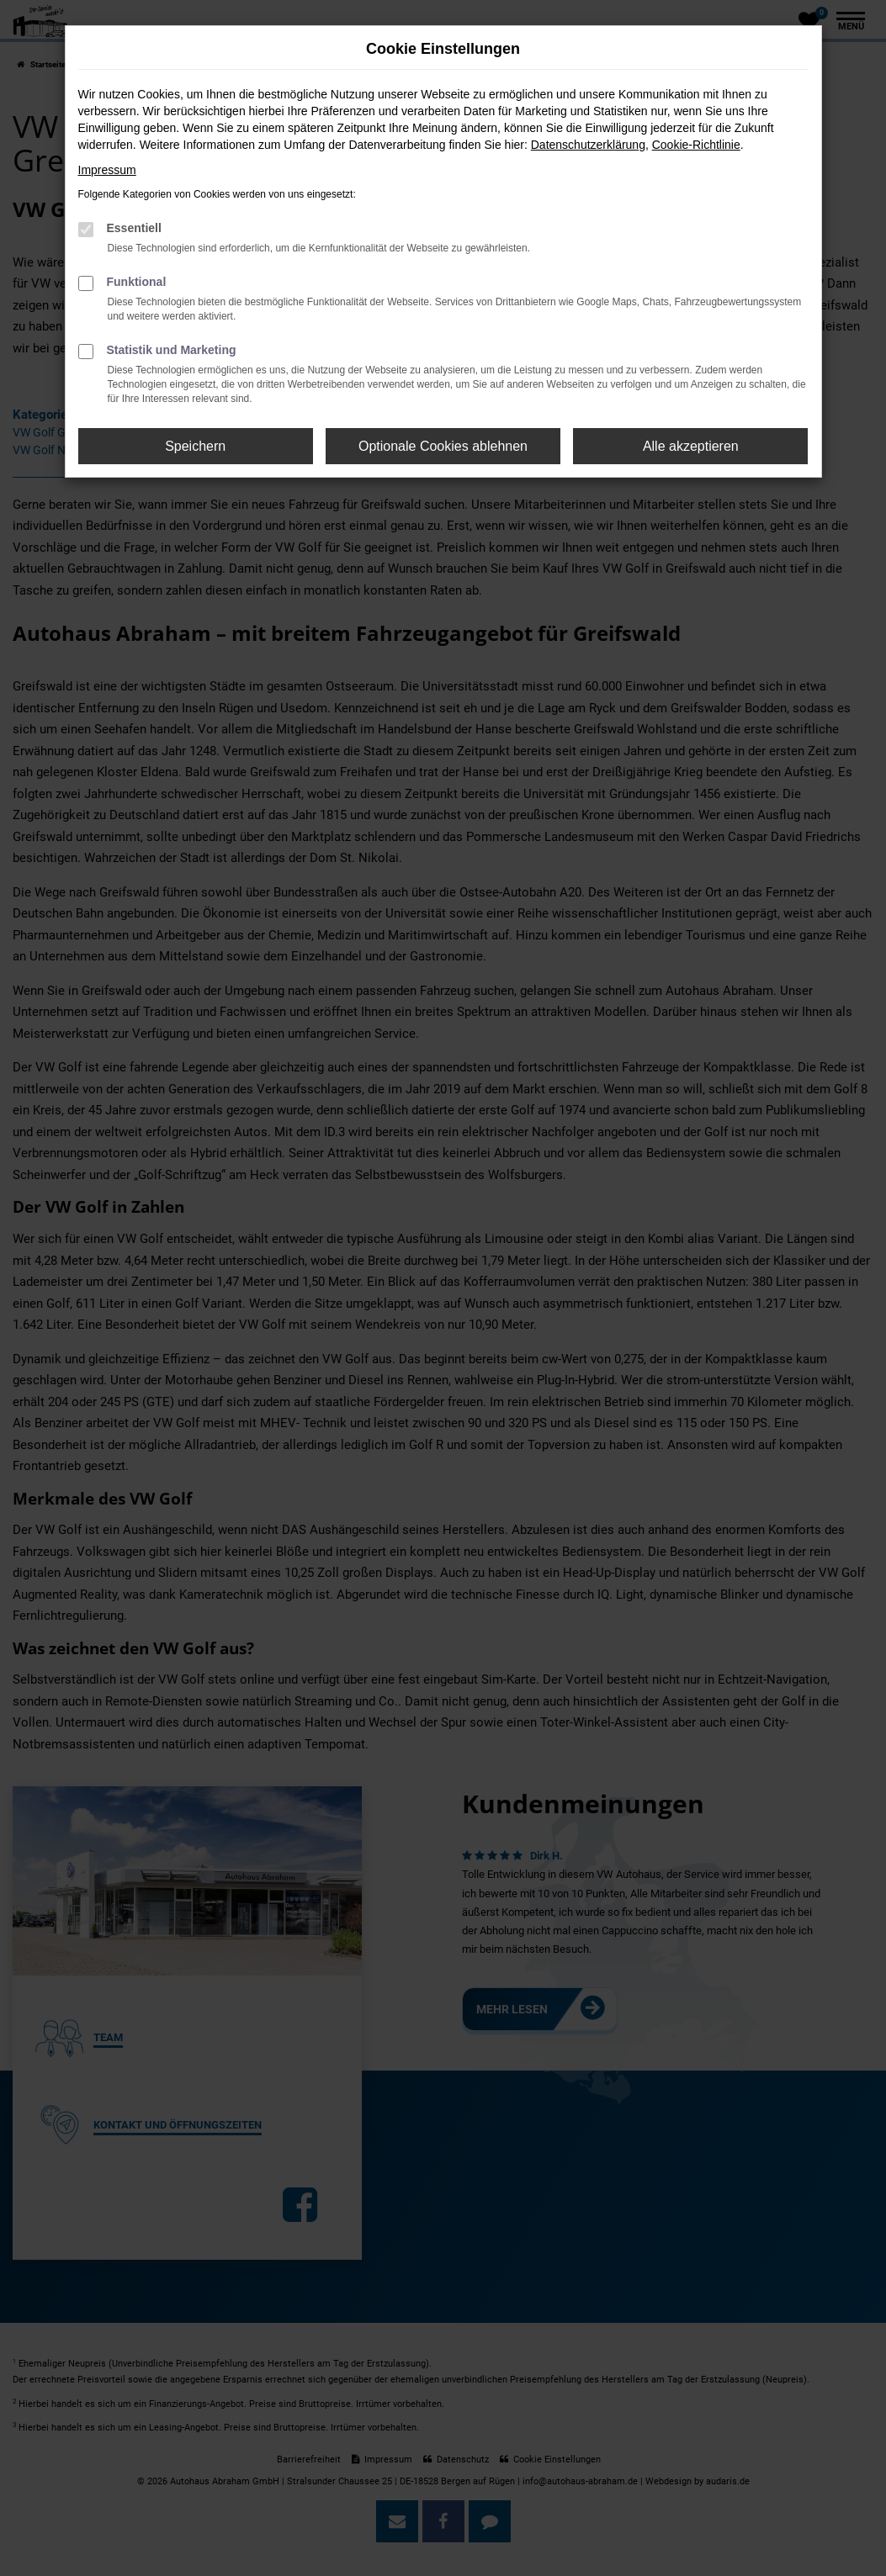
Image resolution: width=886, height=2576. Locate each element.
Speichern (195, 446)
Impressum (107, 170)
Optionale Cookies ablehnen (443, 446)
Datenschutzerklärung (588, 144)
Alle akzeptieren (691, 446)
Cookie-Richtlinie (696, 144)
